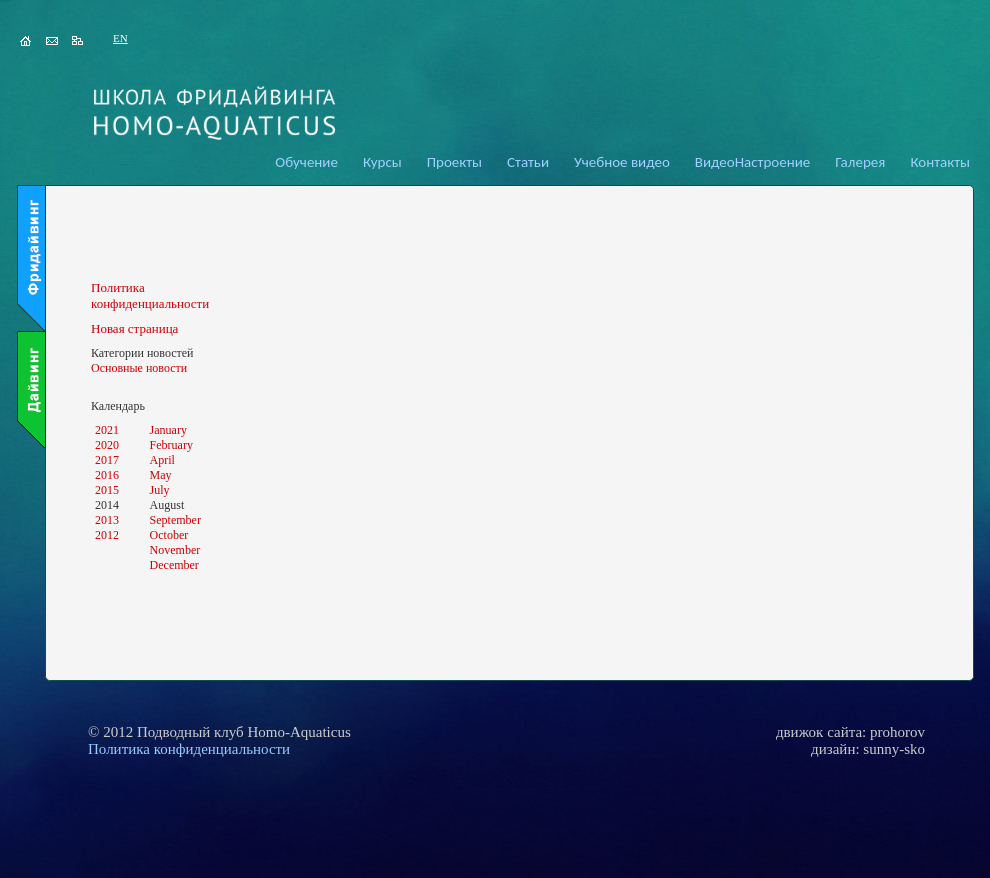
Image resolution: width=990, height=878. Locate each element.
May (161, 475)
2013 (107, 520)
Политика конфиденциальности (150, 295)
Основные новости (139, 368)
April (162, 460)
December (174, 565)
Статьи (528, 162)
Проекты (454, 162)
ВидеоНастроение (752, 162)
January (168, 430)
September (175, 520)
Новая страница (134, 328)
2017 (107, 460)
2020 (107, 445)
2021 (107, 430)
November (175, 550)
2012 (107, 535)
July (160, 490)
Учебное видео (622, 162)
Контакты (940, 162)
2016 (107, 475)
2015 (107, 490)
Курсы (382, 162)
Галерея (860, 162)
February (171, 445)
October (169, 535)
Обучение (306, 162)
